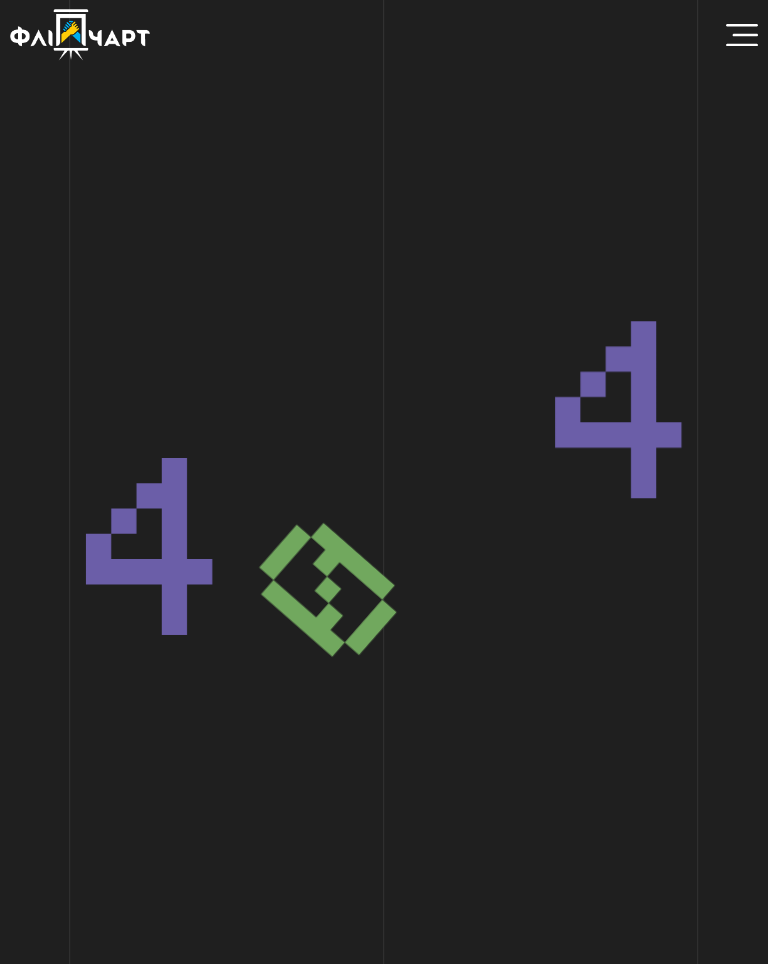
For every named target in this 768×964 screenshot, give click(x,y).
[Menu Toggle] (742, 35)
